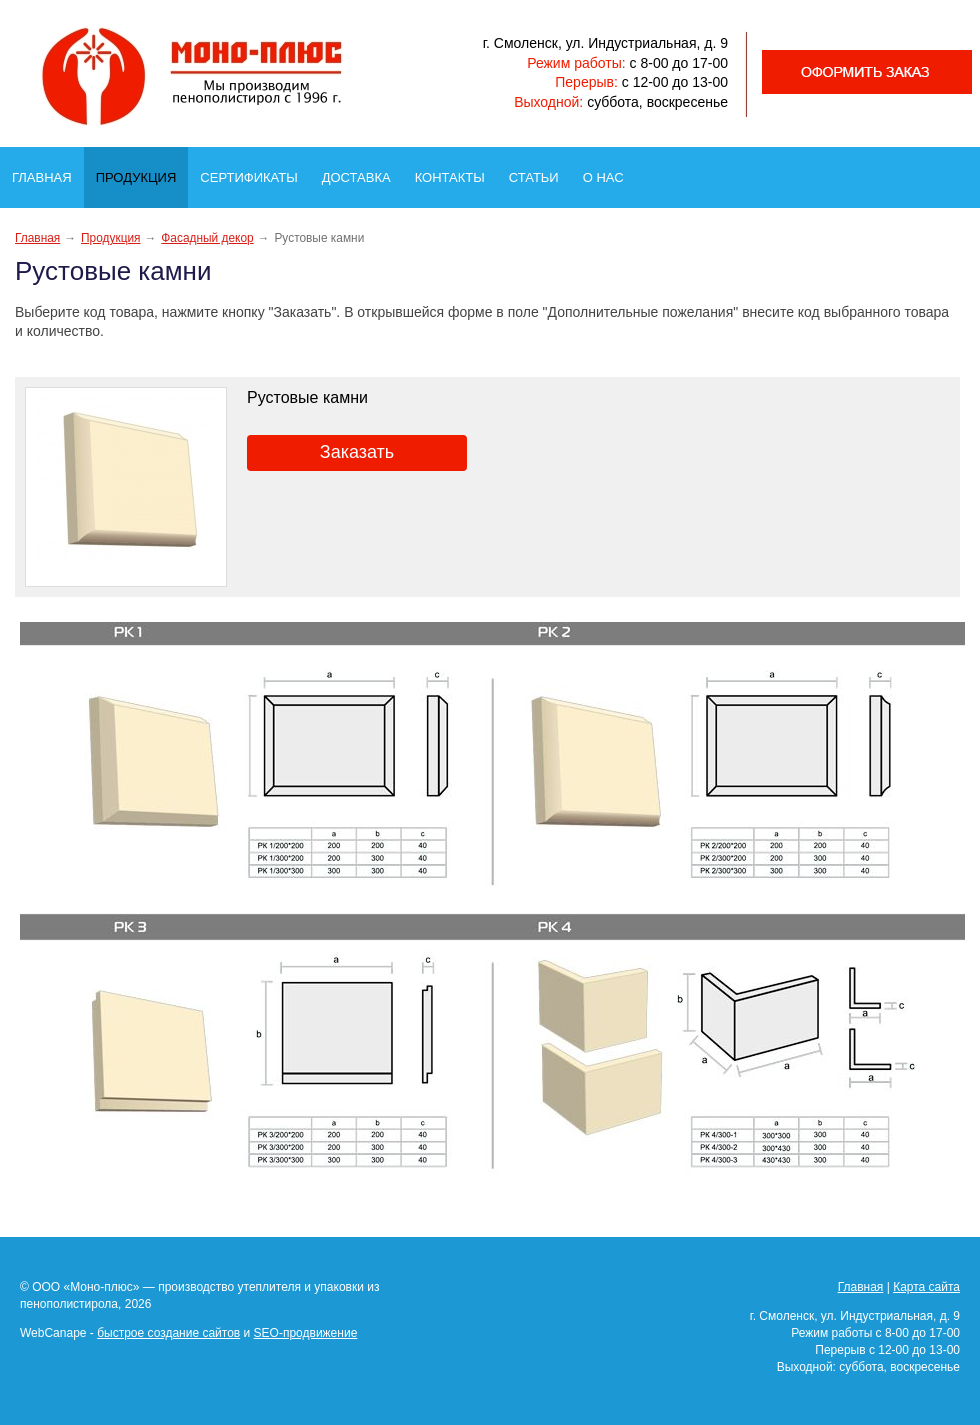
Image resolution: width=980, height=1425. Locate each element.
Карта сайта (926, 1287)
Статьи (540, 172)
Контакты (456, 172)
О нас (609, 172)
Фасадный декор (207, 238)
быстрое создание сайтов (168, 1333)
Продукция (141, 172)
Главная (48, 172)
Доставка (362, 172)
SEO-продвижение (306, 1333)
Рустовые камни (307, 397)
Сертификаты (254, 172)
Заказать (357, 452)
